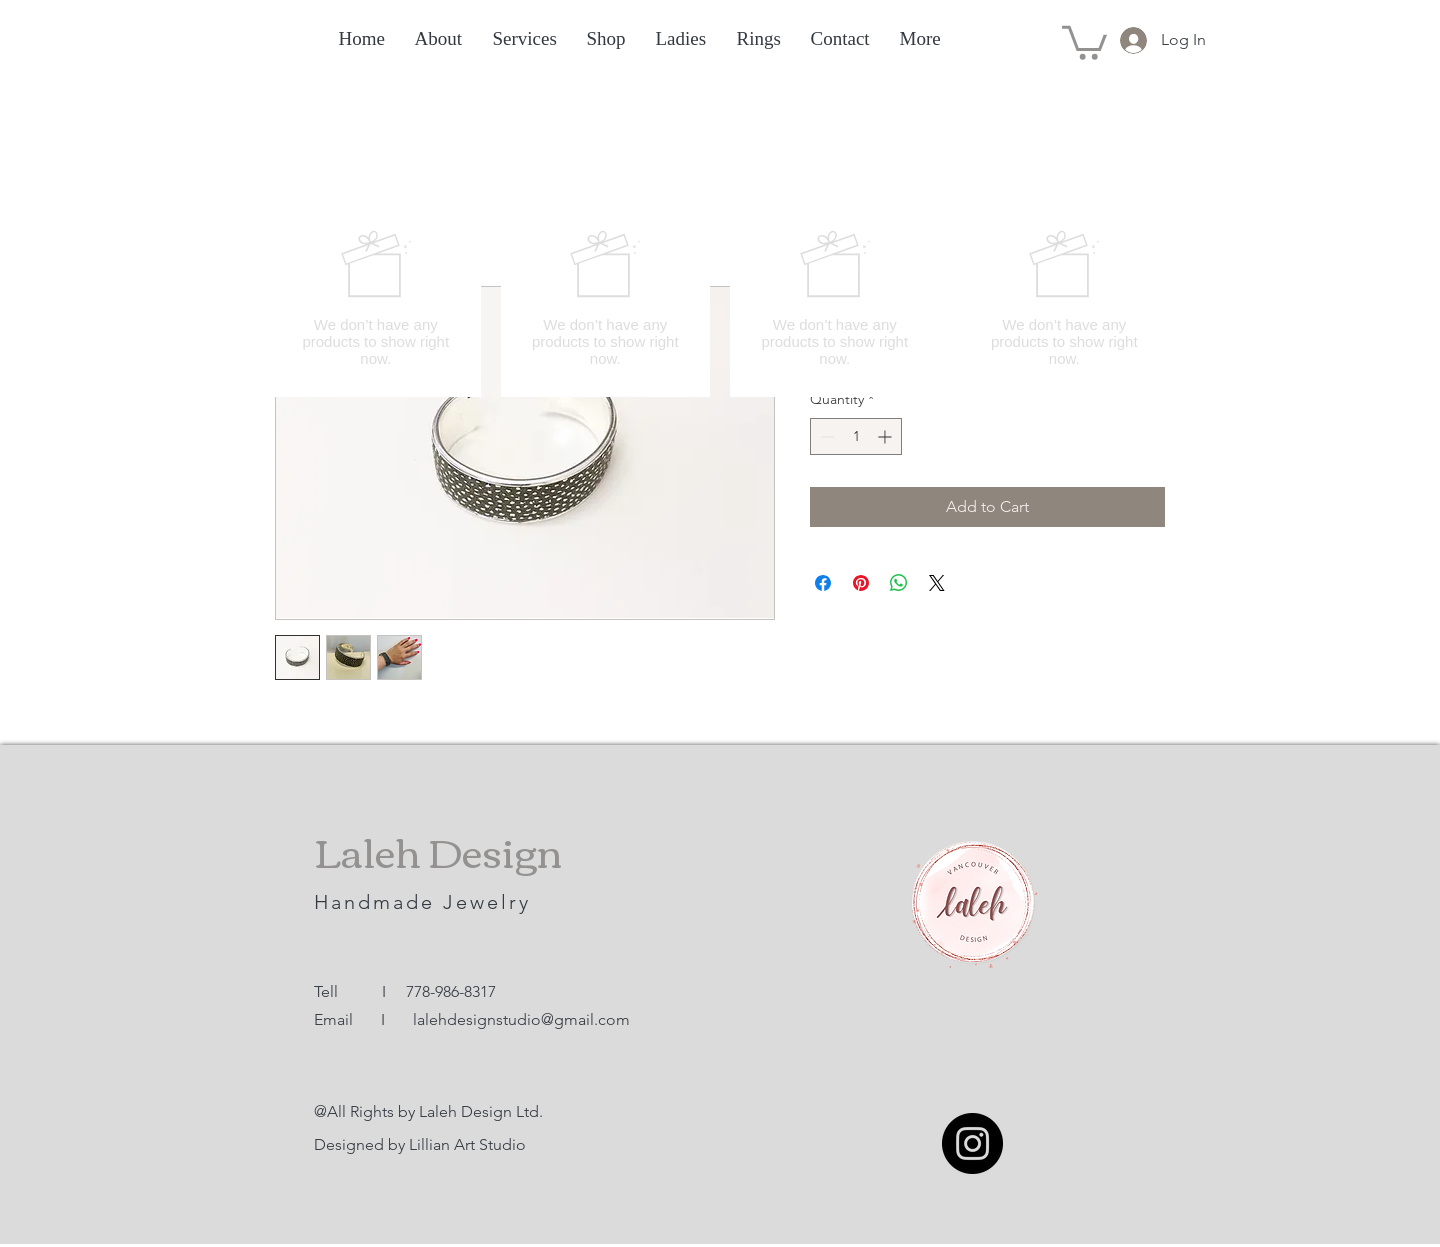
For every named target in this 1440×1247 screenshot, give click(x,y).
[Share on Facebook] (823, 583)
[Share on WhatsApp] (899, 583)
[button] (1084, 41)
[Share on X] (937, 583)
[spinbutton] (856, 436)
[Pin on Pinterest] (861, 583)
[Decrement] (825, 436)
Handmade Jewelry (426, 902)
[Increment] (886, 436)
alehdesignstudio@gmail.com (523, 1019)
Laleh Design (438, 850)
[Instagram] (972, 1143)
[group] (720, 298)
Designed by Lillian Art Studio (420, 1144)
